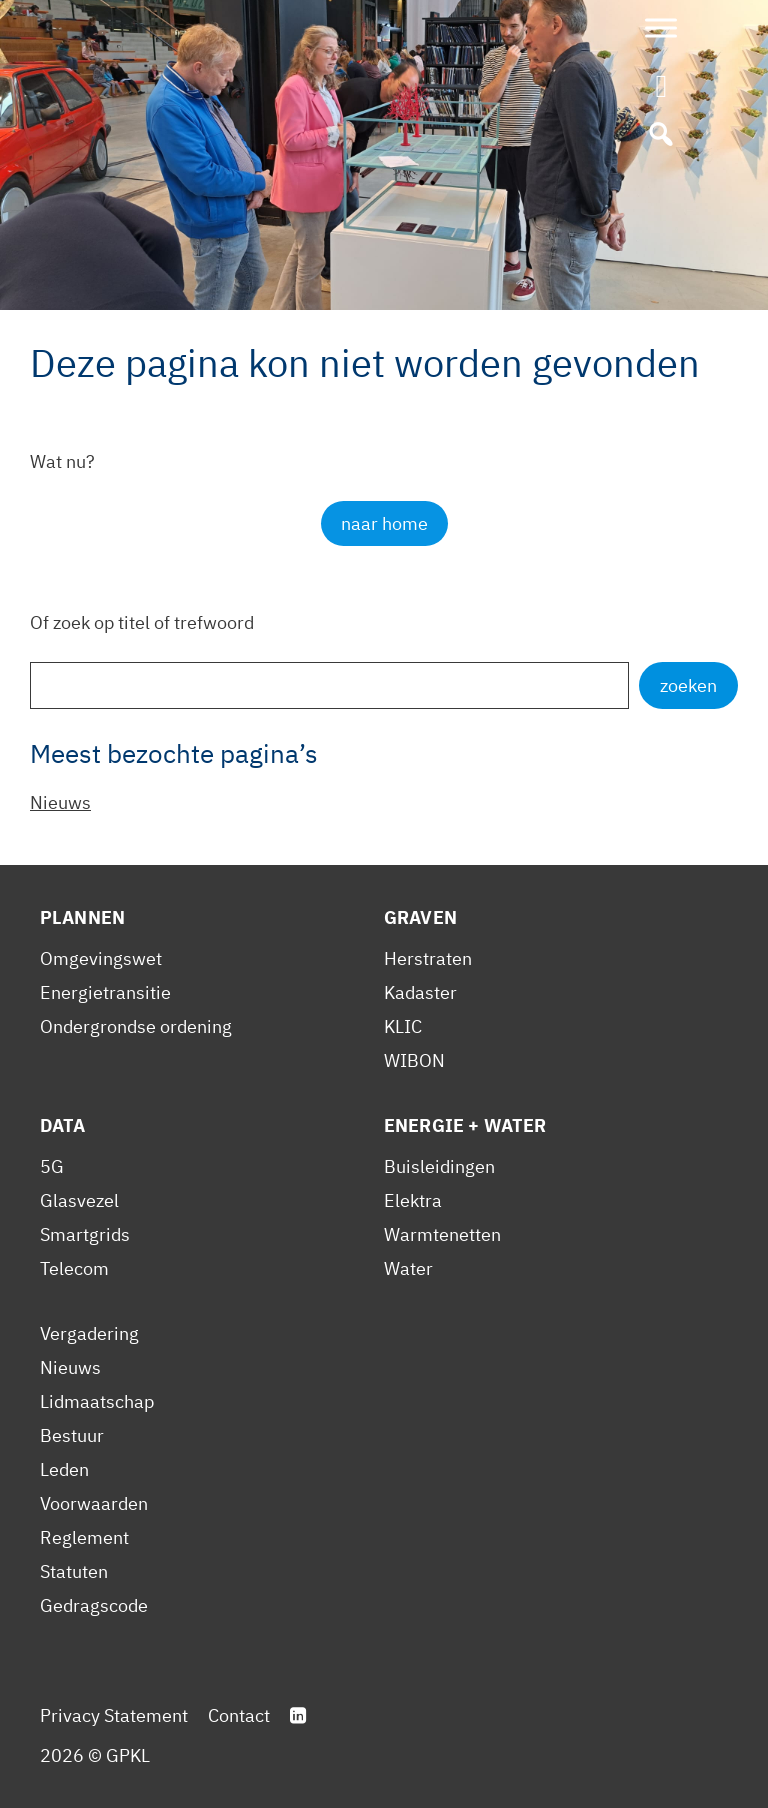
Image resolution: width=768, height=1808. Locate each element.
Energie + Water (465, 1125)
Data (63, 1125)
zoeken (688, 685)
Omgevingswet (101, 958)
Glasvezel (79, 1200)
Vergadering (89, 1333)
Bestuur (72, 1435)
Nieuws (60, 802)
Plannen (82, 917)
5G (52, 1166)
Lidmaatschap (97, 1401)
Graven (420, 917)
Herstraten (428, 958)
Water (408, 1268)
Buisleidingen (439, 1166)
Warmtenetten (442, 1234)
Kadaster (420, 992)
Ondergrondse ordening (136, 1026)
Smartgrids (85, 1234)
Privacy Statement (114, 1715)
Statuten (74, 1571)
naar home (384, 523)
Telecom (74, 1268)
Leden (64, 1469)
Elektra (413, 1200)
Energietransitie (105, 992)
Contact (239, 1715)
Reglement (84, 1537)
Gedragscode (94, 1605)
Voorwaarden (94, 1503)
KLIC (403, 1026)
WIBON (414, 1060)
